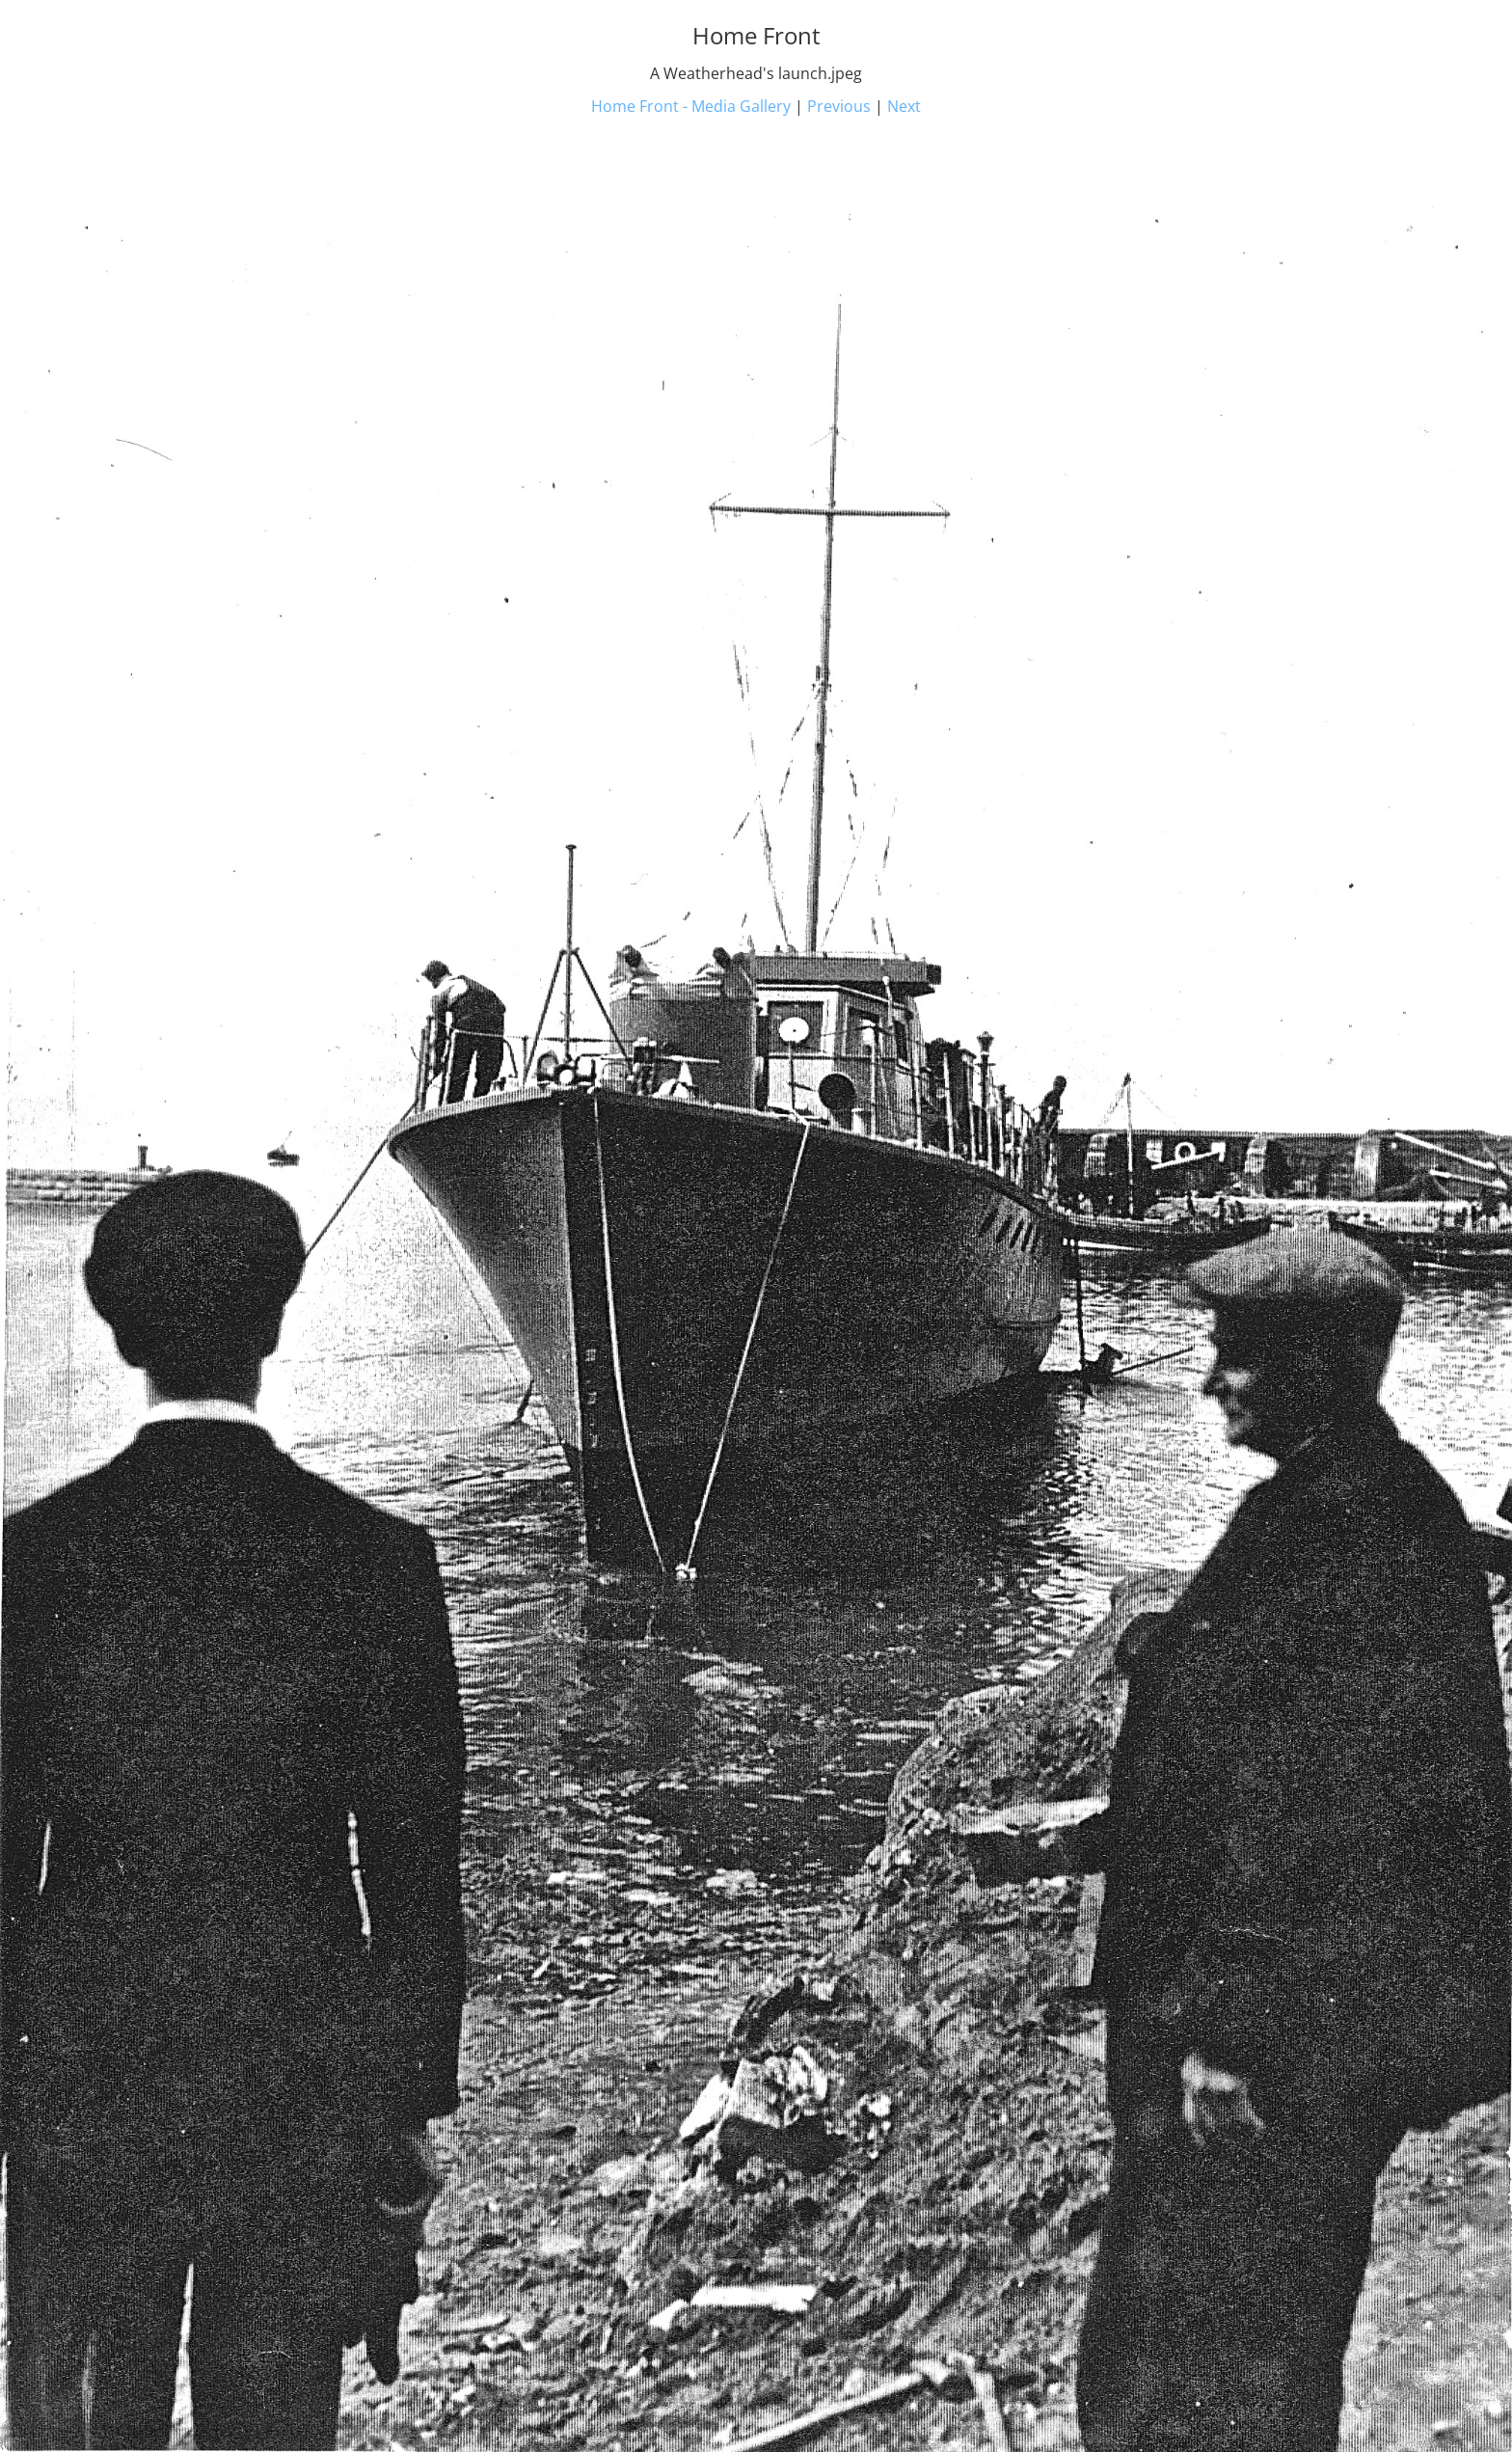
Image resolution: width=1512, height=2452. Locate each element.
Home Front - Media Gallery (691, 106)
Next (904, 106)
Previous (839, 106)
